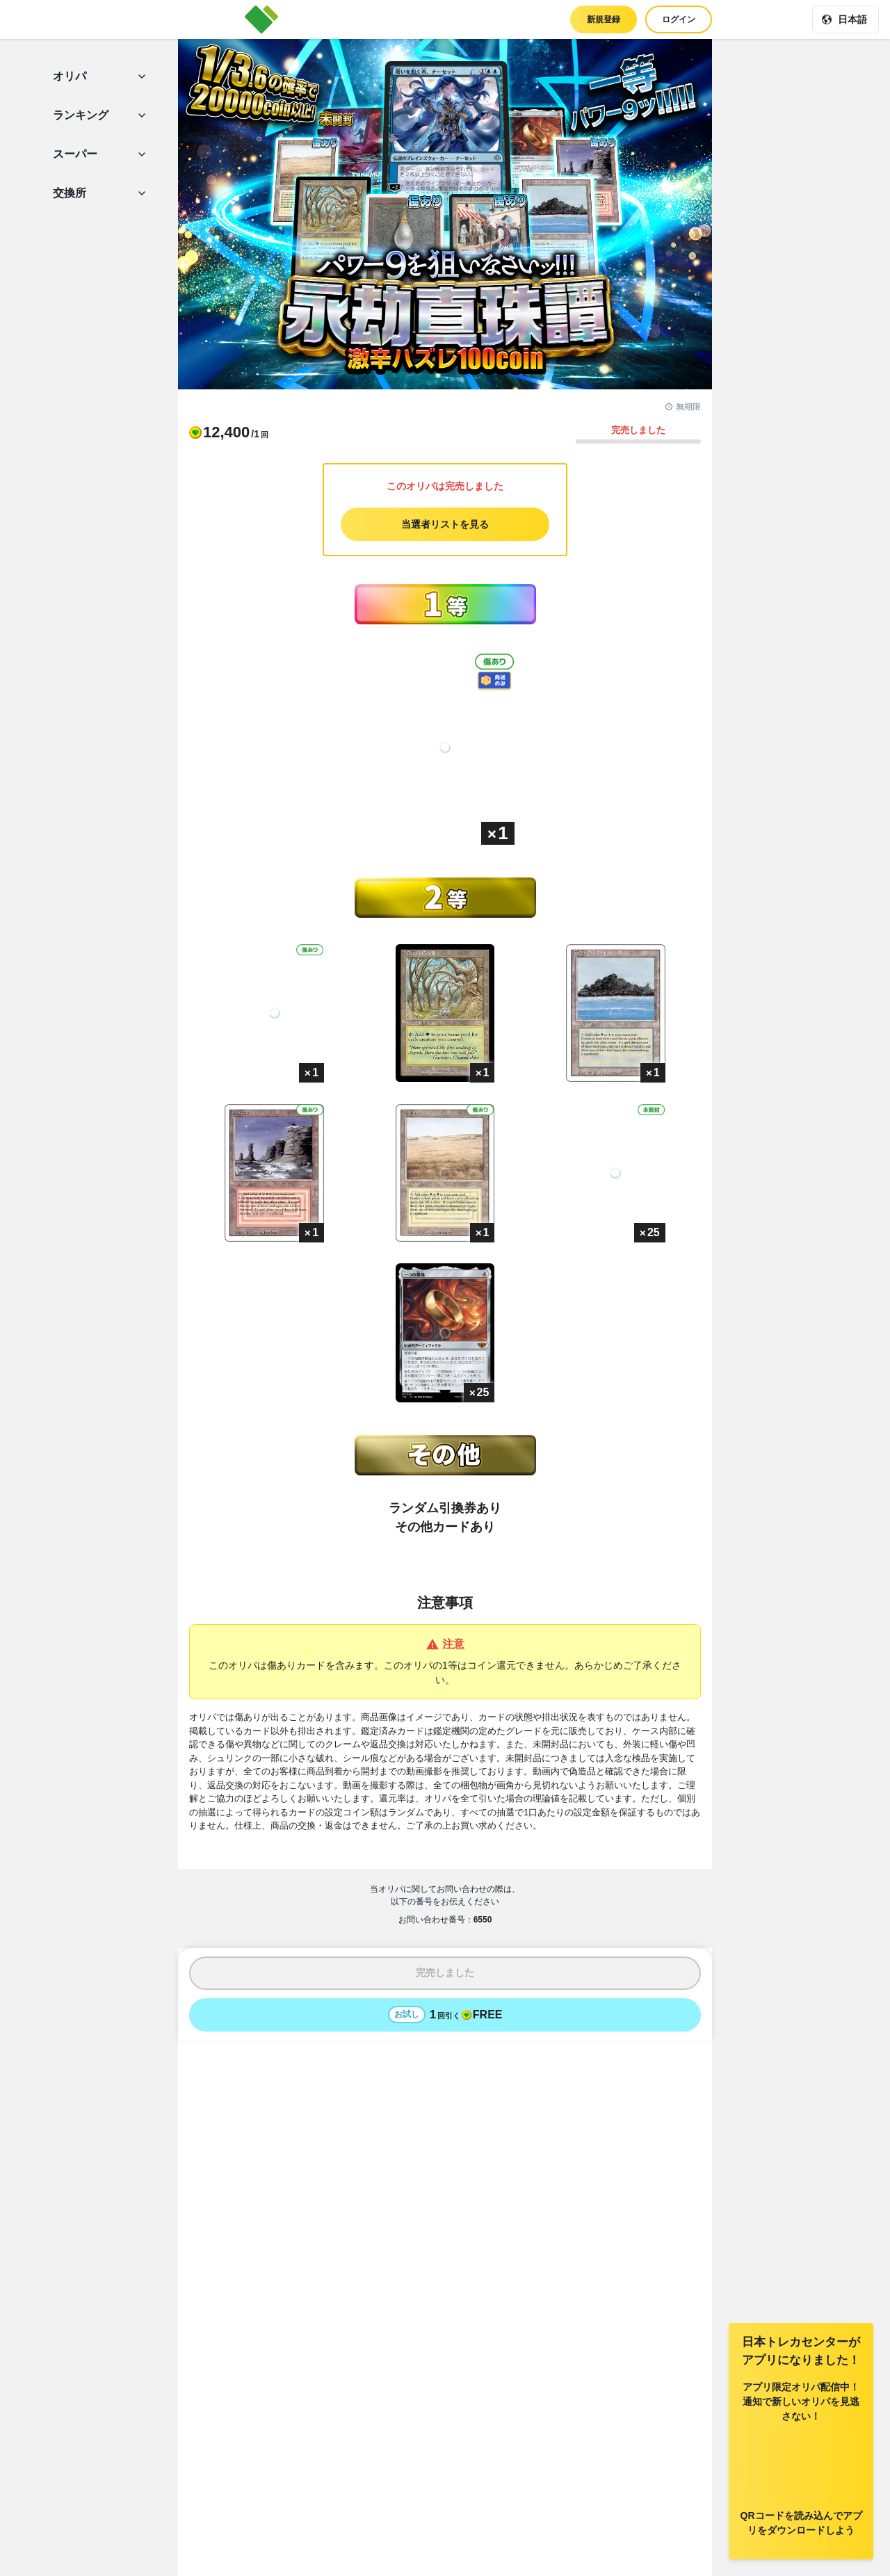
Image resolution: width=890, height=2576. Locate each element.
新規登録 (603, 19)
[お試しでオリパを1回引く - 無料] (445, 2015)
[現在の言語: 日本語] (845, 19)
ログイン (678, 19)
